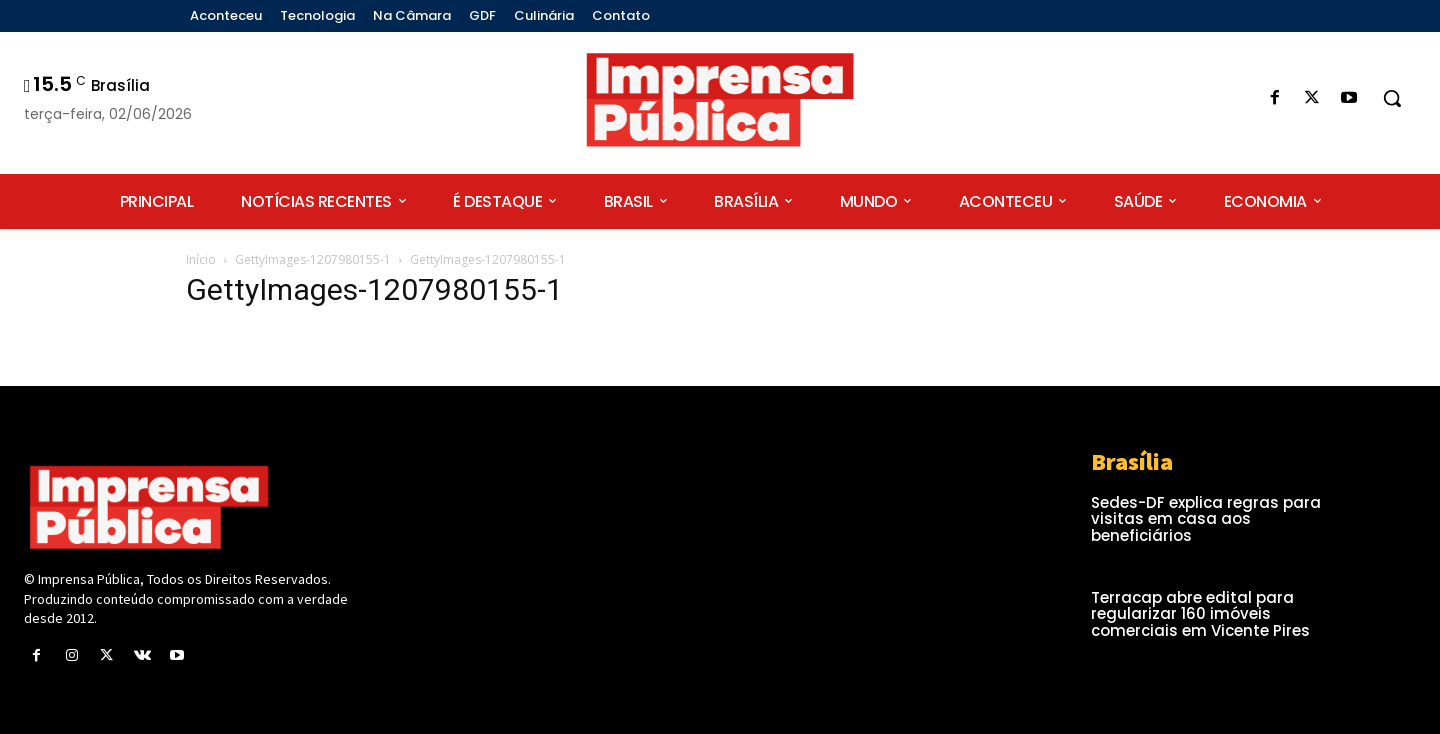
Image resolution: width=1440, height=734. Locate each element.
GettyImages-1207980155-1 (313, 259)
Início (201, 259)
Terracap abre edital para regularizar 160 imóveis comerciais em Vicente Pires (1200, 614)
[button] (1392, 98)
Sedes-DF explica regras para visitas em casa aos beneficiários (1206, 519)
